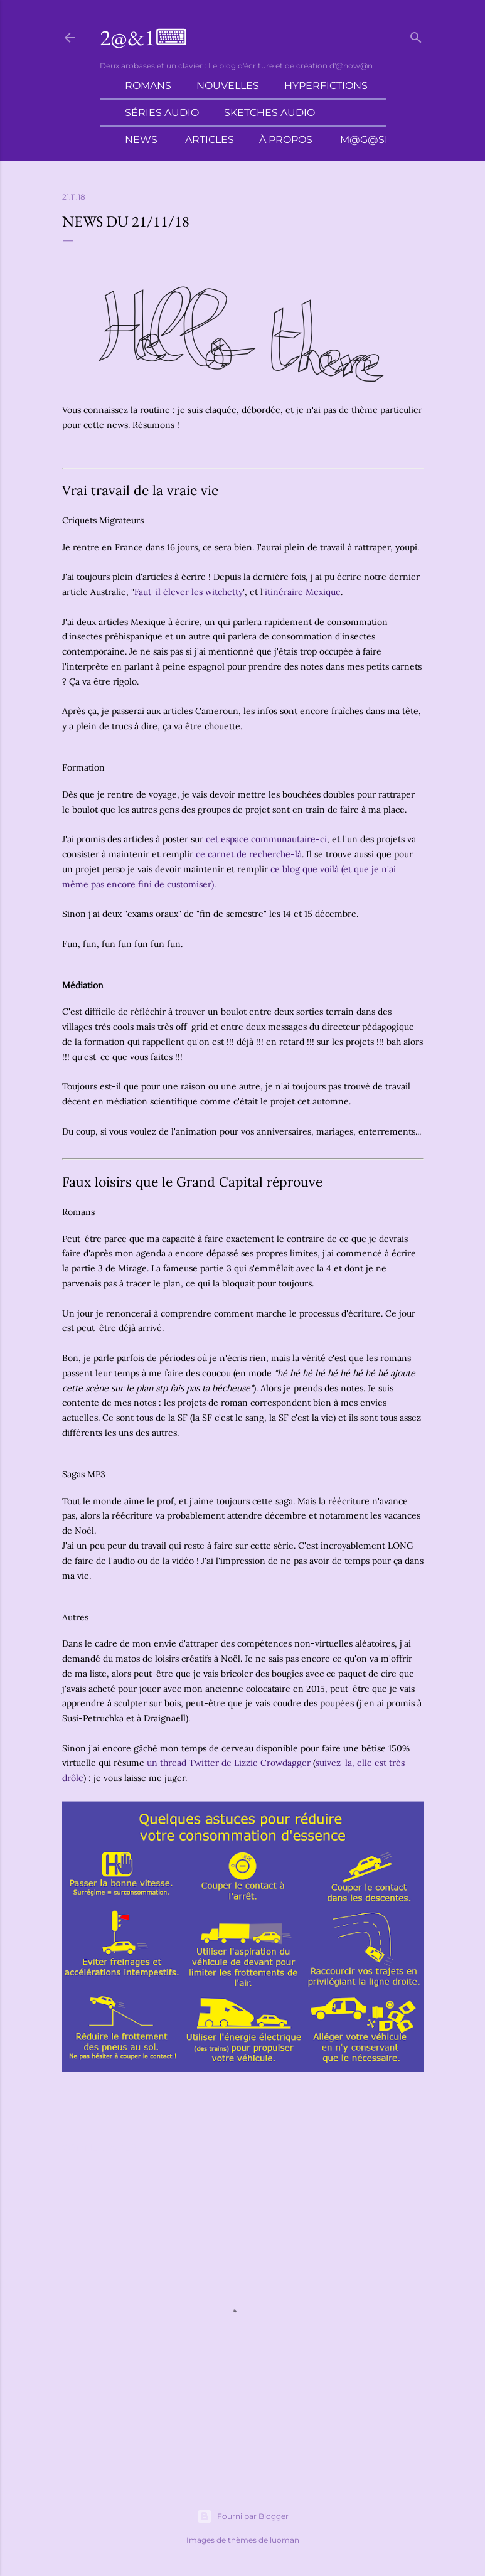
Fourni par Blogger (243, 2516)
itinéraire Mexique (303, 591)
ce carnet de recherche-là (249, 854)
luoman (284, 2540)
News (141, 140)
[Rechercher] (416, 35)
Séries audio (162, 113)
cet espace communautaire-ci (266, 839)
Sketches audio (269, 113)
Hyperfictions (326, 86)
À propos (285, 140)
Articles (209, 140)
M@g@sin (368, 140)
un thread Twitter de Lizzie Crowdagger (229, 1762)
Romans (148, 86)
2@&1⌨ (144, 37)
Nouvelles (227, 86)
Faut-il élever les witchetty (188, 591)
